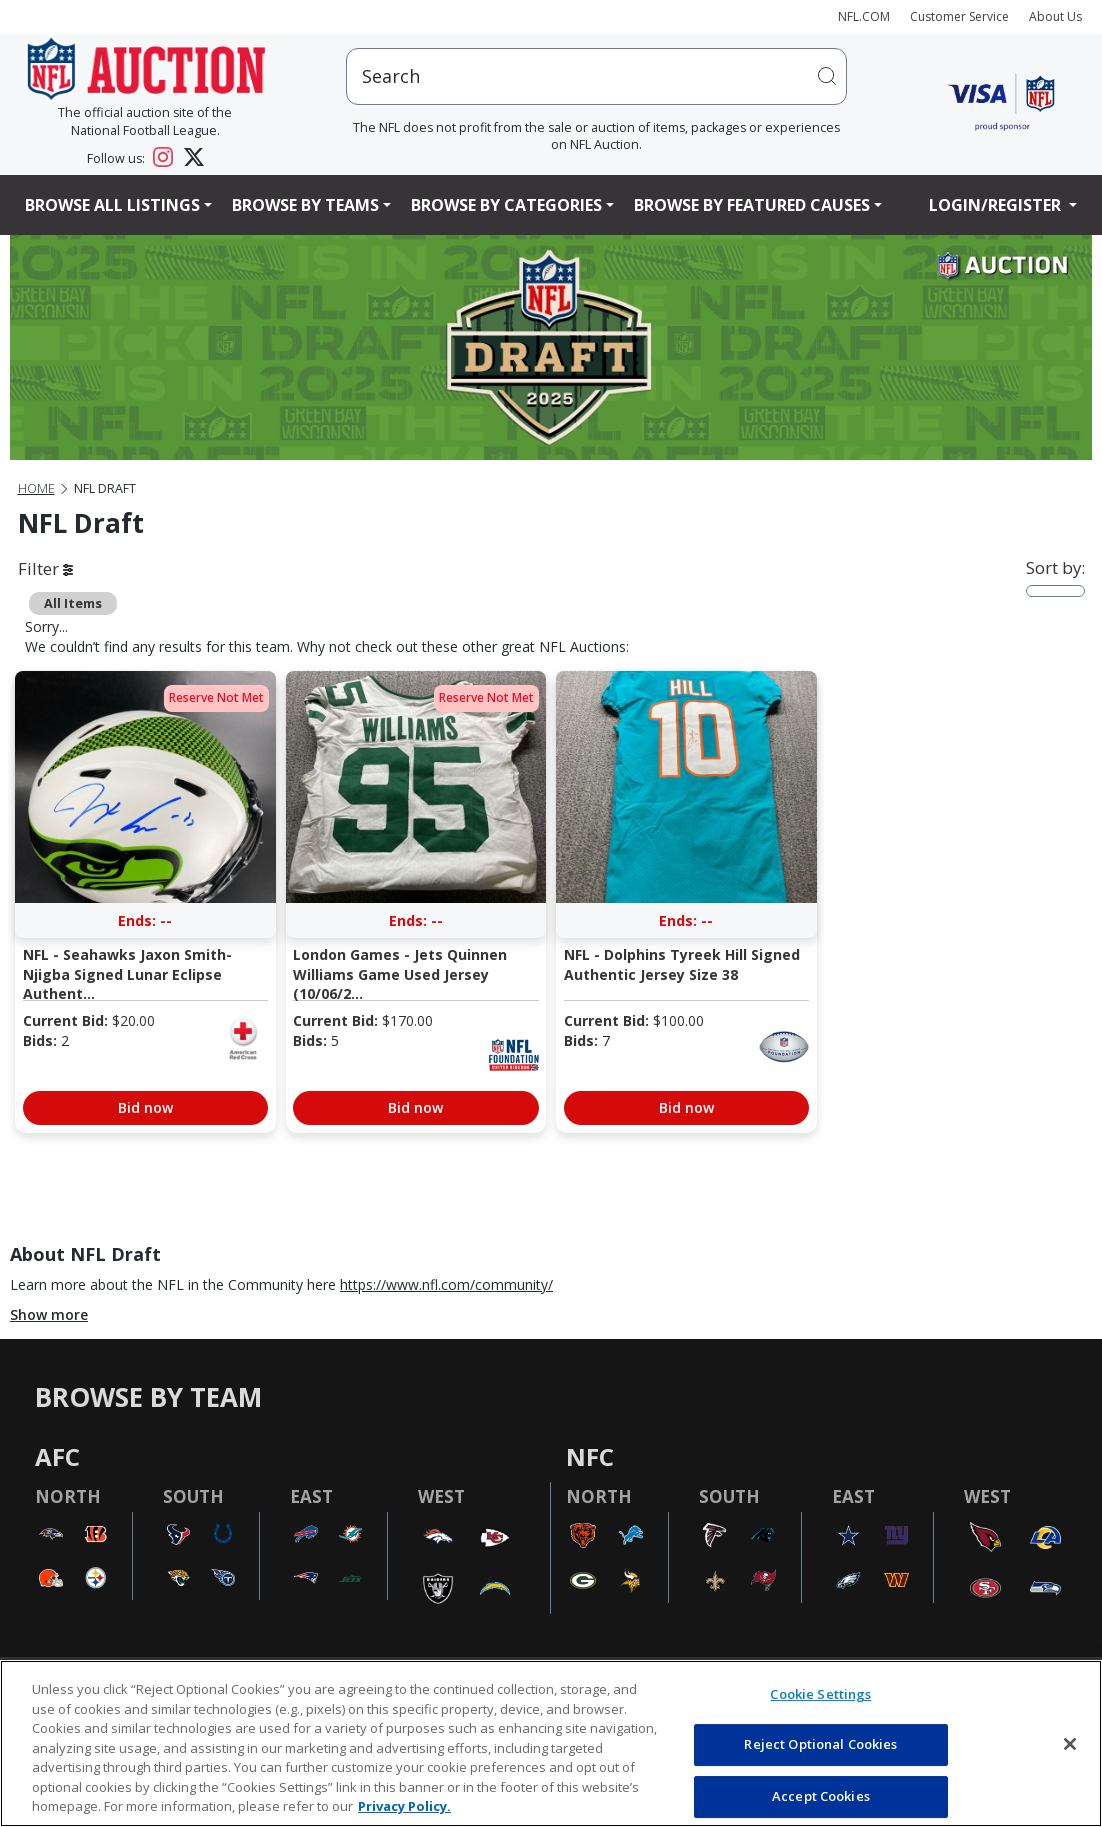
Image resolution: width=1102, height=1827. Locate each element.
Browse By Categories (506, 205)
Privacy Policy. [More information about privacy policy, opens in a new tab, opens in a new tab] (404, 1806)
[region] (551, 1743)
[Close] (1070, 1744)
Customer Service (959, 16)
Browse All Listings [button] (112, 205)
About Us (1055, 16)
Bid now (145, 1107)
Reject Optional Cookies (820, 1744)
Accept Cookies (821, 1796)
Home (36, 488)
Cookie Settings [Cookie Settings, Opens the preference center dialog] (820, 1694)
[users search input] (596, 76)
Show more (49, 1314)
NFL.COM (864, 16)
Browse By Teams (305, 205)
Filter (45, 568)
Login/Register (997, 205)
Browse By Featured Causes (752, 205)
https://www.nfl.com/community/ (446, 1284)
